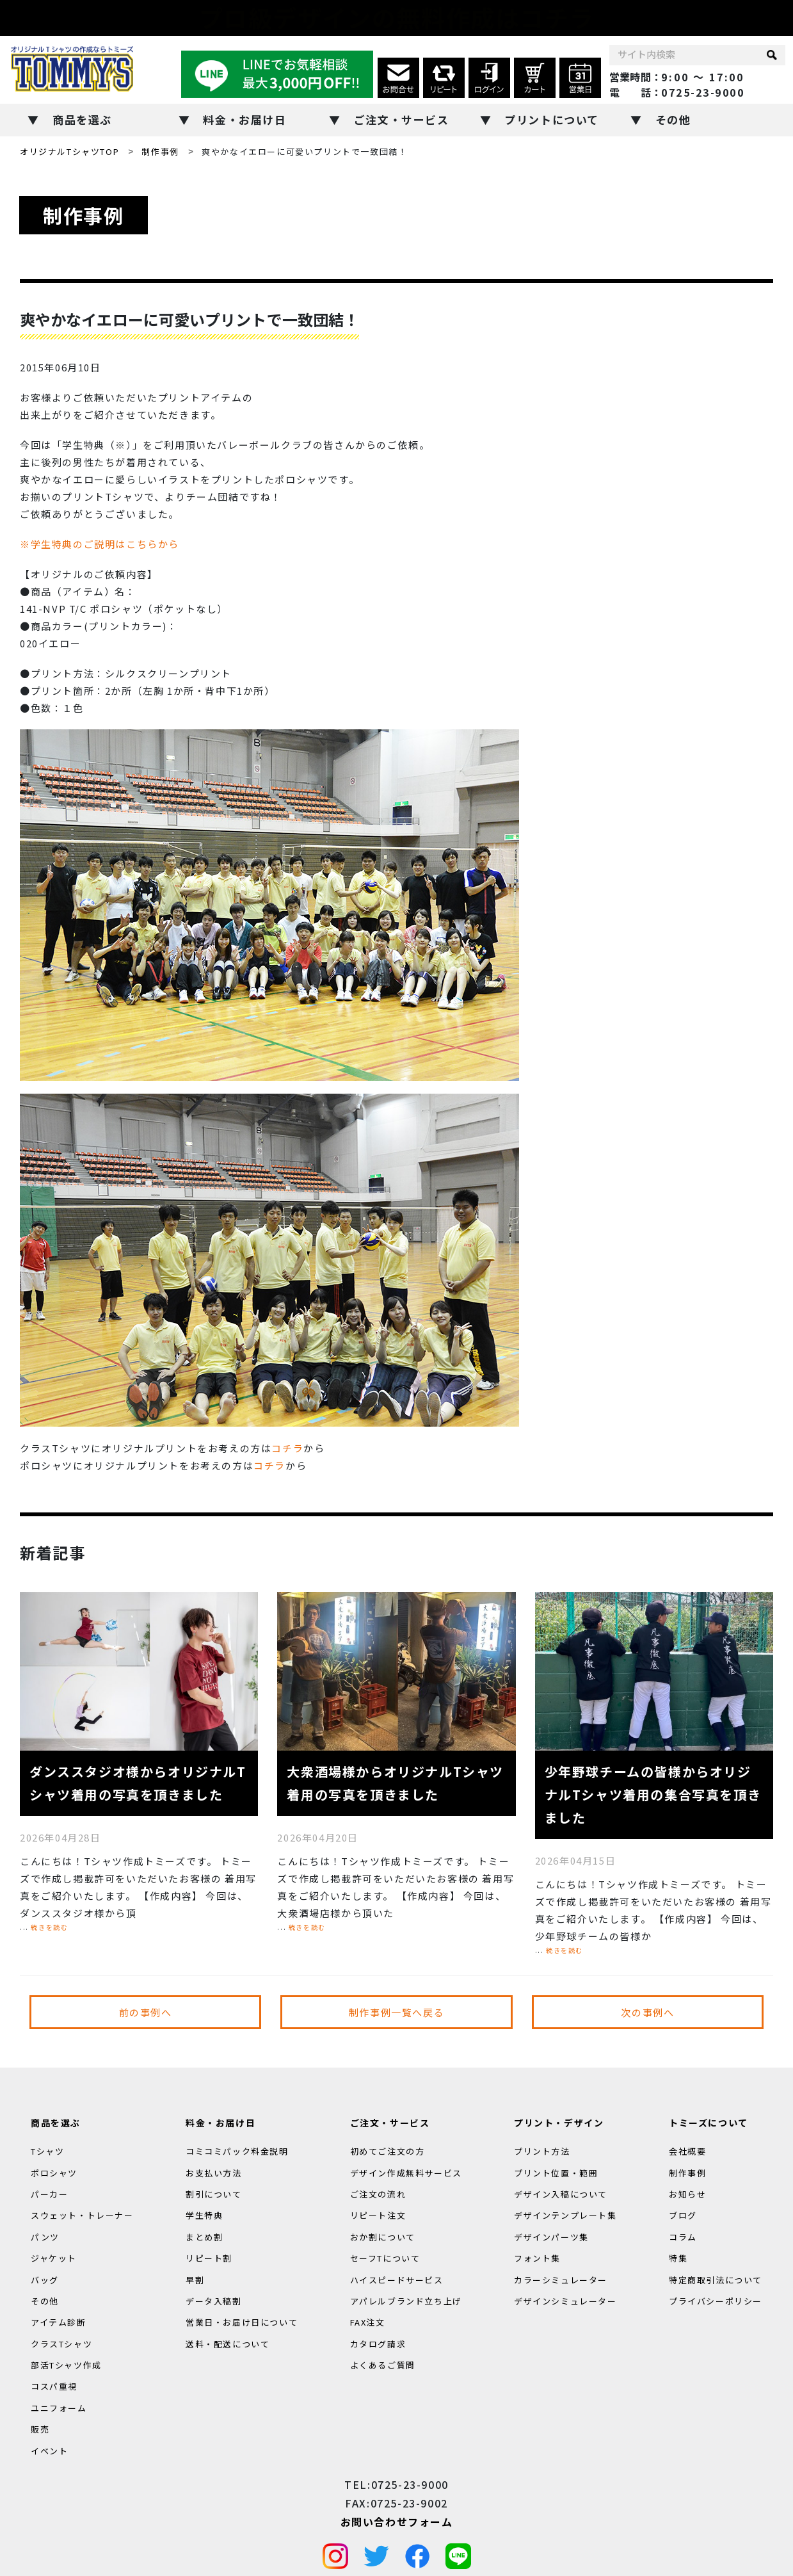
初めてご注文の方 (387, 2151)
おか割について (382, 2237)
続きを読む (49, 1927)
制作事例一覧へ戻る (396, 2012)
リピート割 (209, 2258)
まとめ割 (204, 2237)
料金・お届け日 (244, 119)
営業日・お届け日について (242, 2323)
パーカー (49, 2194)
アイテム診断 (58, 2323)
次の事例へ (647, 2012)
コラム (683, 2237)
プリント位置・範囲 (556, 2173)
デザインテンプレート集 (565, 2216)
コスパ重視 (54, 2387)
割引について (214, 2194)
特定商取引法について (715, 2280)
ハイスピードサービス (397, 2280)
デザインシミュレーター (565, 2301)
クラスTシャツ (61, 2344)
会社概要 (687, 2151)
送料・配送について (227, 2344)
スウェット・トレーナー (82, 2216)
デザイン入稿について (560, 2194)
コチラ (287, 1448)
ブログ (683, 2216)
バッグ (45, 2280)
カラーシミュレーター (560, 2280)
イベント (49, 2451)
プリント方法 (542, 2151)
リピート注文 (378, 2216)
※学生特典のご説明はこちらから (99, 544)
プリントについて (551, 119)
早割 (195, 2280)
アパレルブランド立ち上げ (406, 2301)
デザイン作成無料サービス (406, 2173)
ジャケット (54, 2258)
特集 (678, 2258)
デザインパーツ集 (551, 2237)
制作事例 (160, 151)
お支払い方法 (214, 2173)
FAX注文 (367, 2323)
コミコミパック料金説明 (237, 2151)
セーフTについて (385, 2258)
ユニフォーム (59, 2408)
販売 (40, 2430)
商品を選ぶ (82, 119)
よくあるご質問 (382, 2365)
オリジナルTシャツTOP (69, 151)
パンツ (45, 2237)
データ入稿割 (214, 2301)
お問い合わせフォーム (396, 2521)
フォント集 (537, 2258)
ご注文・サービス (401, 119)
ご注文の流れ (378, 2194)
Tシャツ (47, 2151)
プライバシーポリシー (715, 2301)
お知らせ (687, 2194)
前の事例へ (145, 2012)
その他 (673, 119)
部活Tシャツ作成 (66, 2365)
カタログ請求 (378, 2344)
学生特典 (204, 2216)
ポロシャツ (54, 2173)
